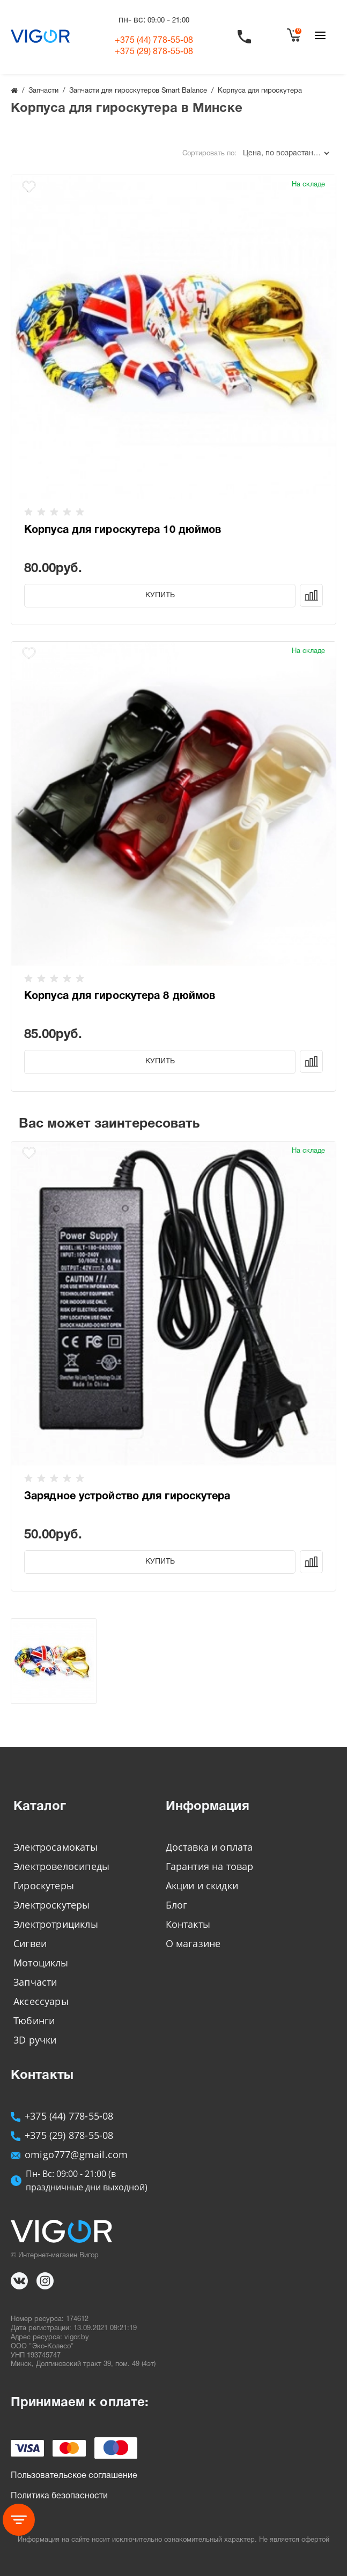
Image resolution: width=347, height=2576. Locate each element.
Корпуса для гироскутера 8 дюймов (119, 996)
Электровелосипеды (61, 1866)
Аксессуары (41, 2001)
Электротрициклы (55, 1924)
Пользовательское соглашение (74, 2476)
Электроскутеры (51, 1904)
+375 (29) (154, 52)
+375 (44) (154, 40)
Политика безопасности (59, 2496)
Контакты (188, 1924)
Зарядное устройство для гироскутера (127, 1496)
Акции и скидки (202, 1885)
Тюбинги (34, 2020)
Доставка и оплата (209, 1847)
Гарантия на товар (210, 1866)
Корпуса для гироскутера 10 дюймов (122, 530)
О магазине (193, 1943)
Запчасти (35, 1982)
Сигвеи (30, 1943)
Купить (160, 595)
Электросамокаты (55, 1847)
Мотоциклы (41, 1962)
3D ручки (34, 2039)
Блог (177, 1904)
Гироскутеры (43, 1885)
